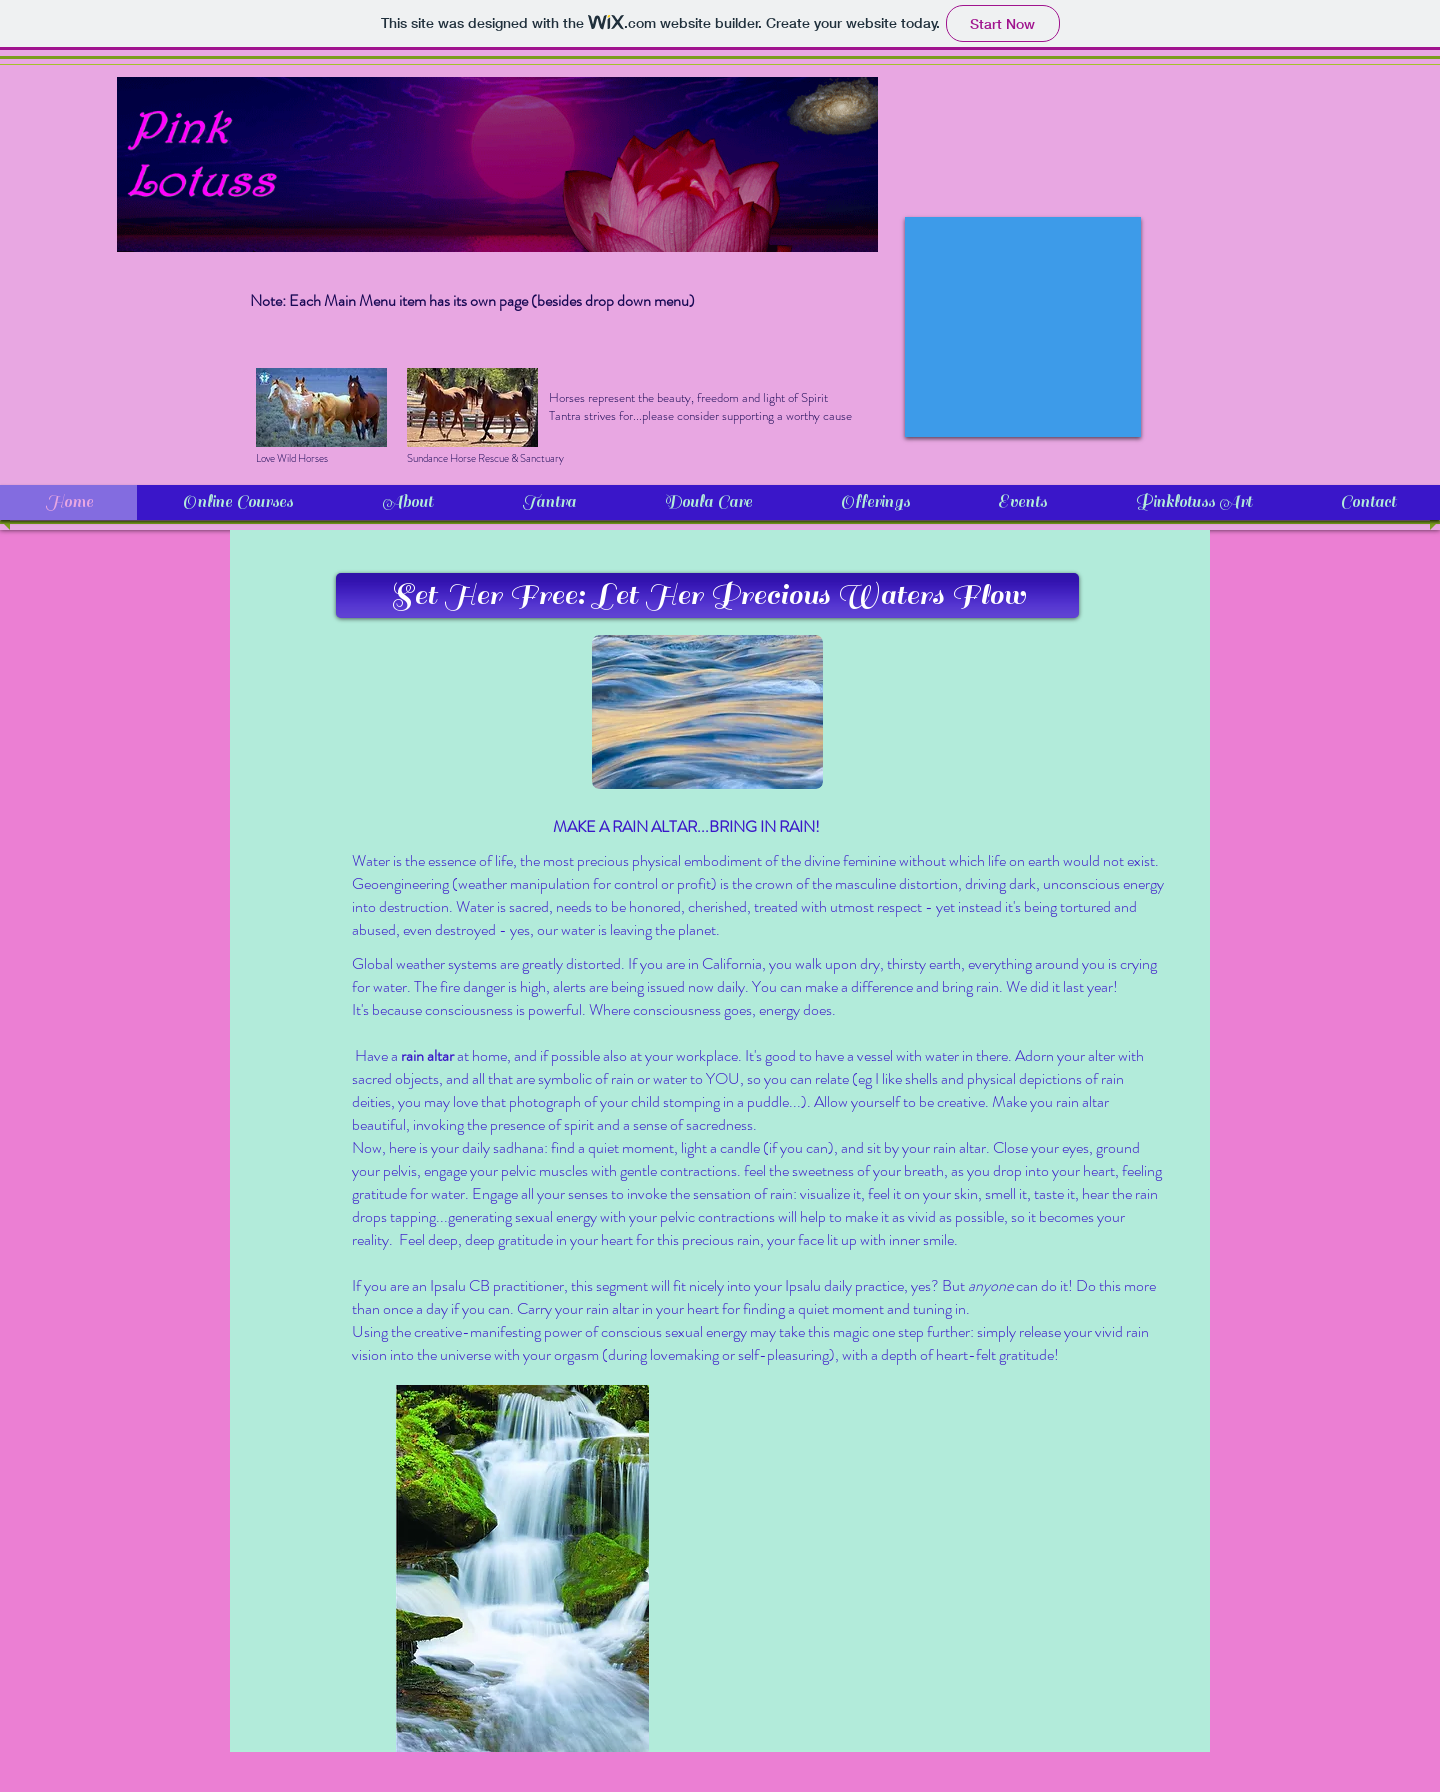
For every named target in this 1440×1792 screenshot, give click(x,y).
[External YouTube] (1023, 327)
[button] (707, 595)
